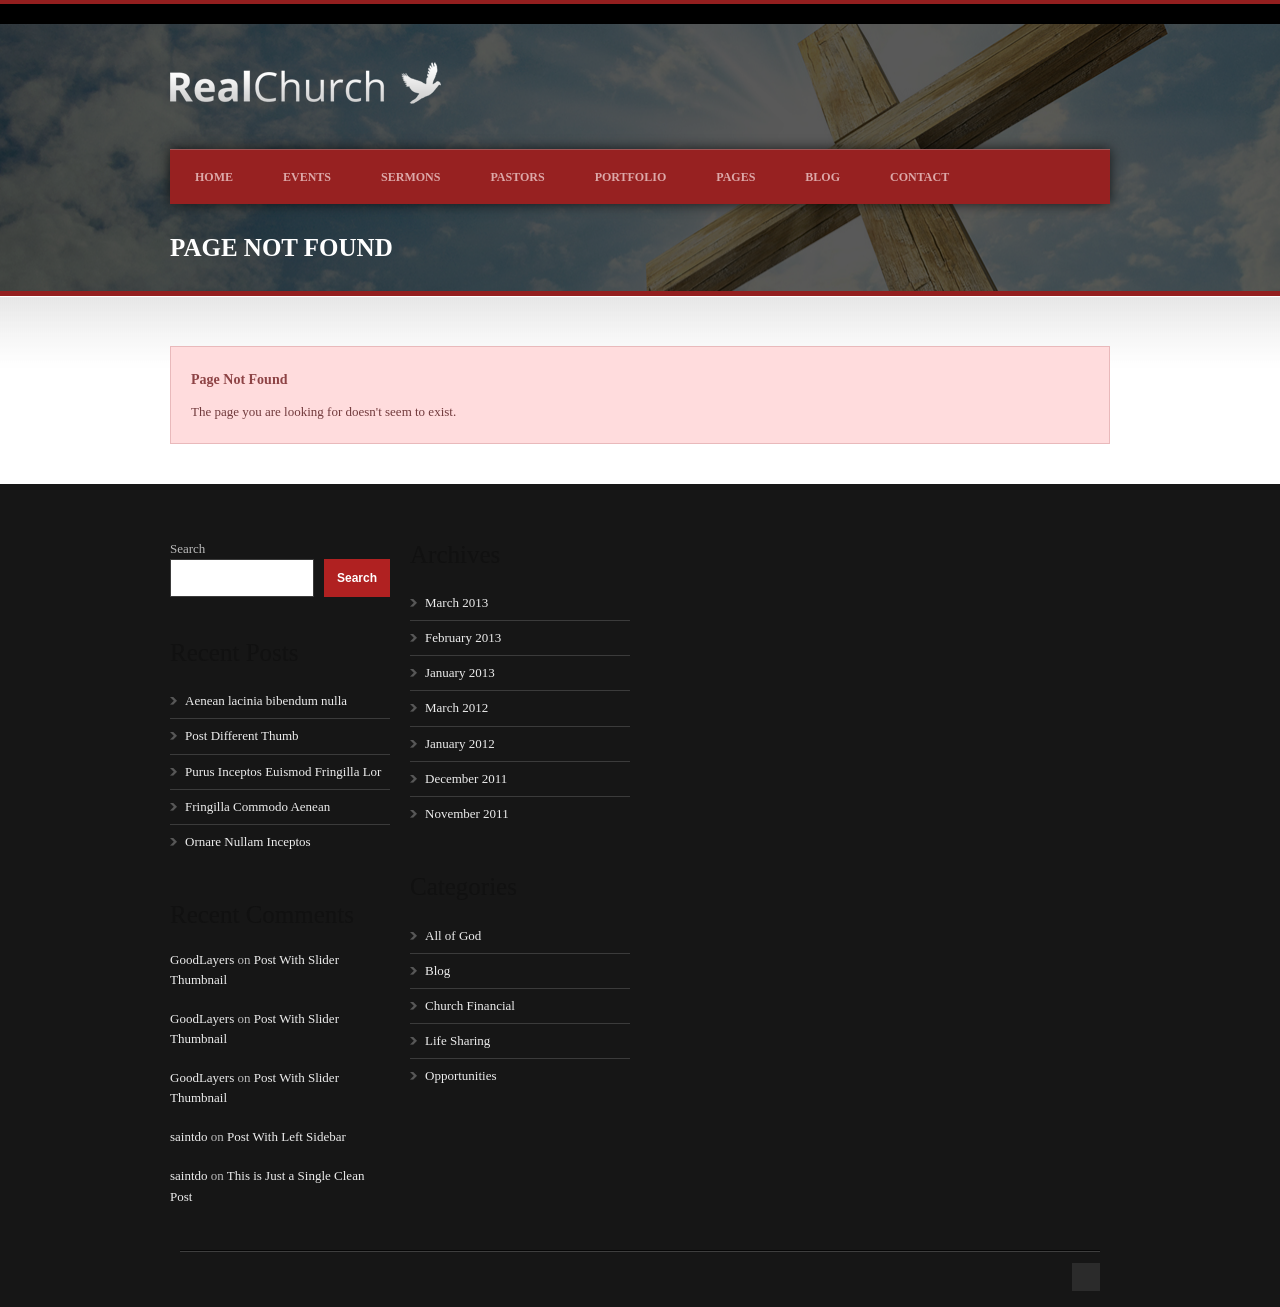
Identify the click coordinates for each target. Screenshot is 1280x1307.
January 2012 (460, 743)
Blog (822, 177)
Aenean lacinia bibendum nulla (266, 700)
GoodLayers (202, 959)
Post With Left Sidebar (286, 1136)
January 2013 (460, 672)
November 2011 (467, 813)
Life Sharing (457, 1040)
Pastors (517, 177)
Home (214, 177)
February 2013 (463, 637)
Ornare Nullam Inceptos (248, 841)
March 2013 (456, 602)
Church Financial (470, 1005)
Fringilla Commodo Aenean (257, 806)
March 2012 (456, 707)
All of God (453, 935)
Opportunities (461, 1075)
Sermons (410, 177)
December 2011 (466, 778)
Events (307, 177)
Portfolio (631, 177)
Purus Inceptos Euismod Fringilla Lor (283, 771)
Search (187, 548)
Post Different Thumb (242, 735)
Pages (735, 177)
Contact (919, 177)
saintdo (189, 1136)
